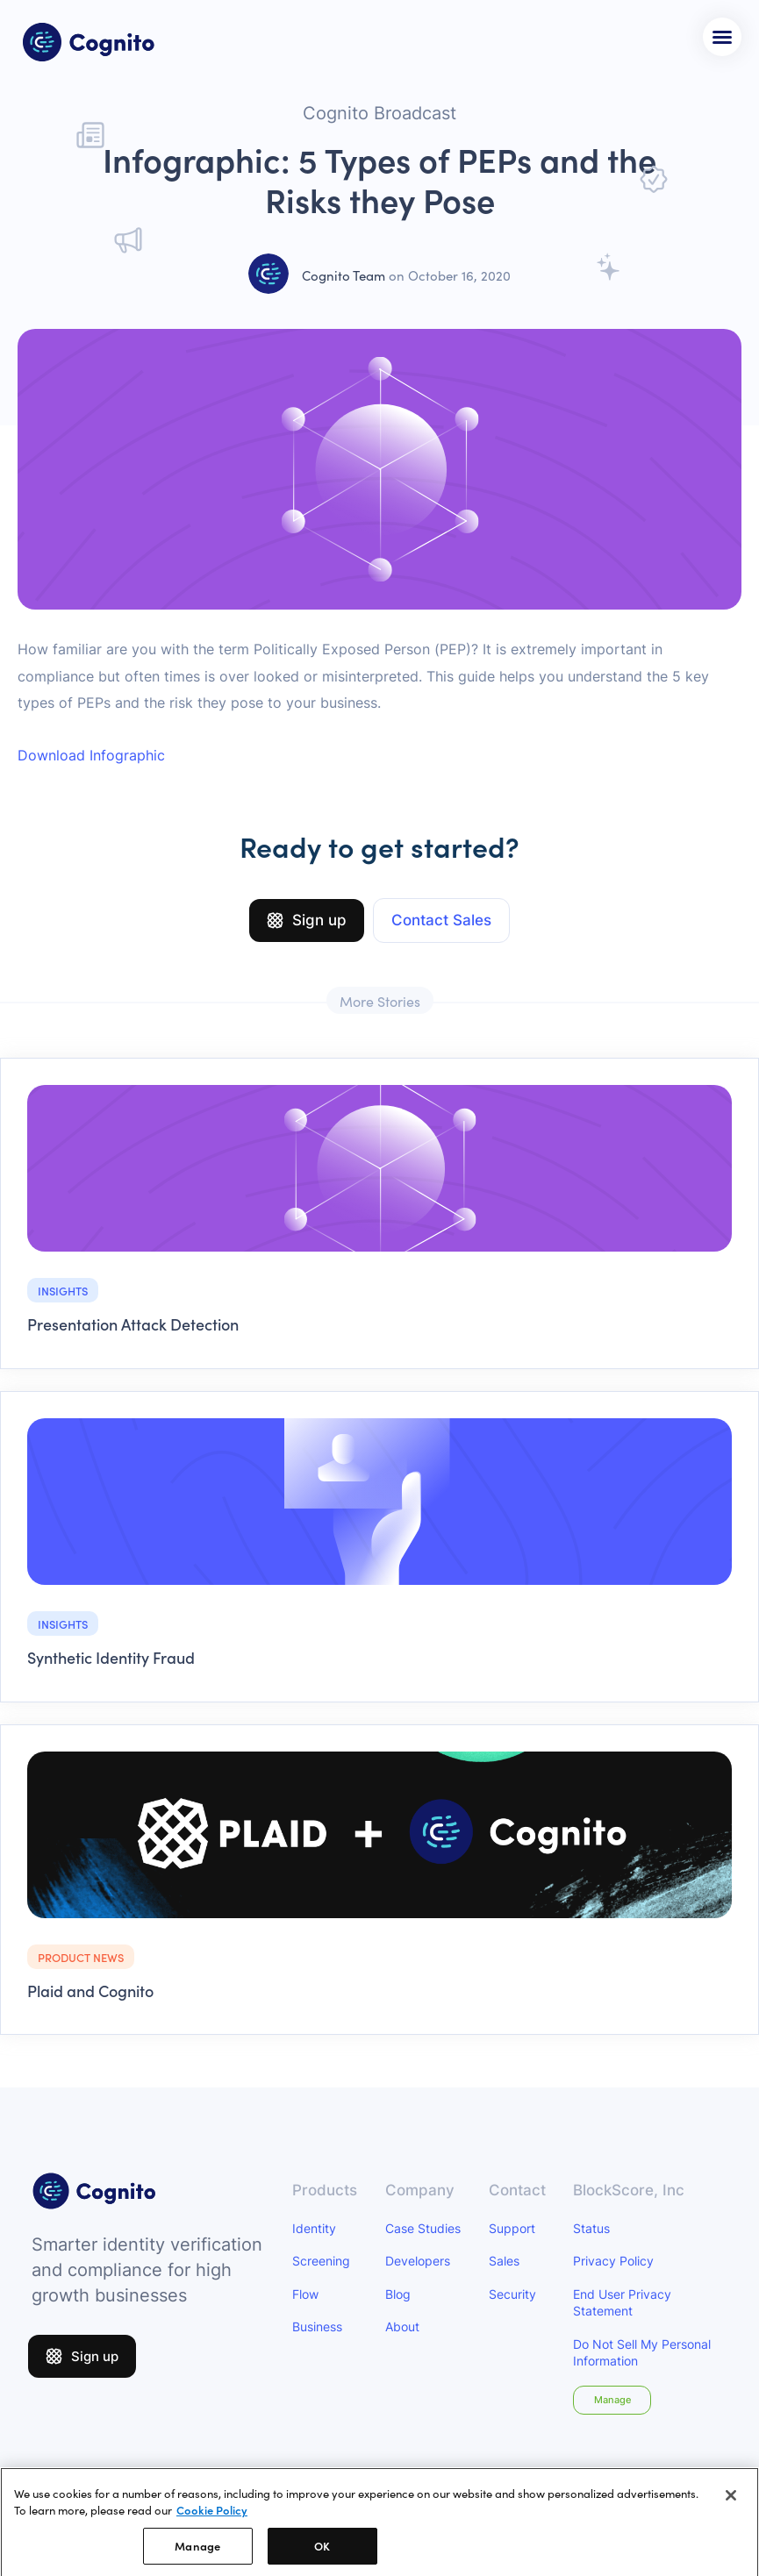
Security (512, 2294)
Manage (612, 2400)
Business (317, 2326)
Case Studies (423, 2228)
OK (322, 2552)
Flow (305, 2294)
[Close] (731, 2501)
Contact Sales (441, 920)
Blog (398, 2294)
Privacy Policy (613, 2260)
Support (512, 2228)
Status (591, 2228)
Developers (417, 2260)
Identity (314, 2228)
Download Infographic (91, 755)
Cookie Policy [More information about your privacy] (211, 2516)
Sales (504, 2260)
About (402, 2326)
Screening (321, 2260)
